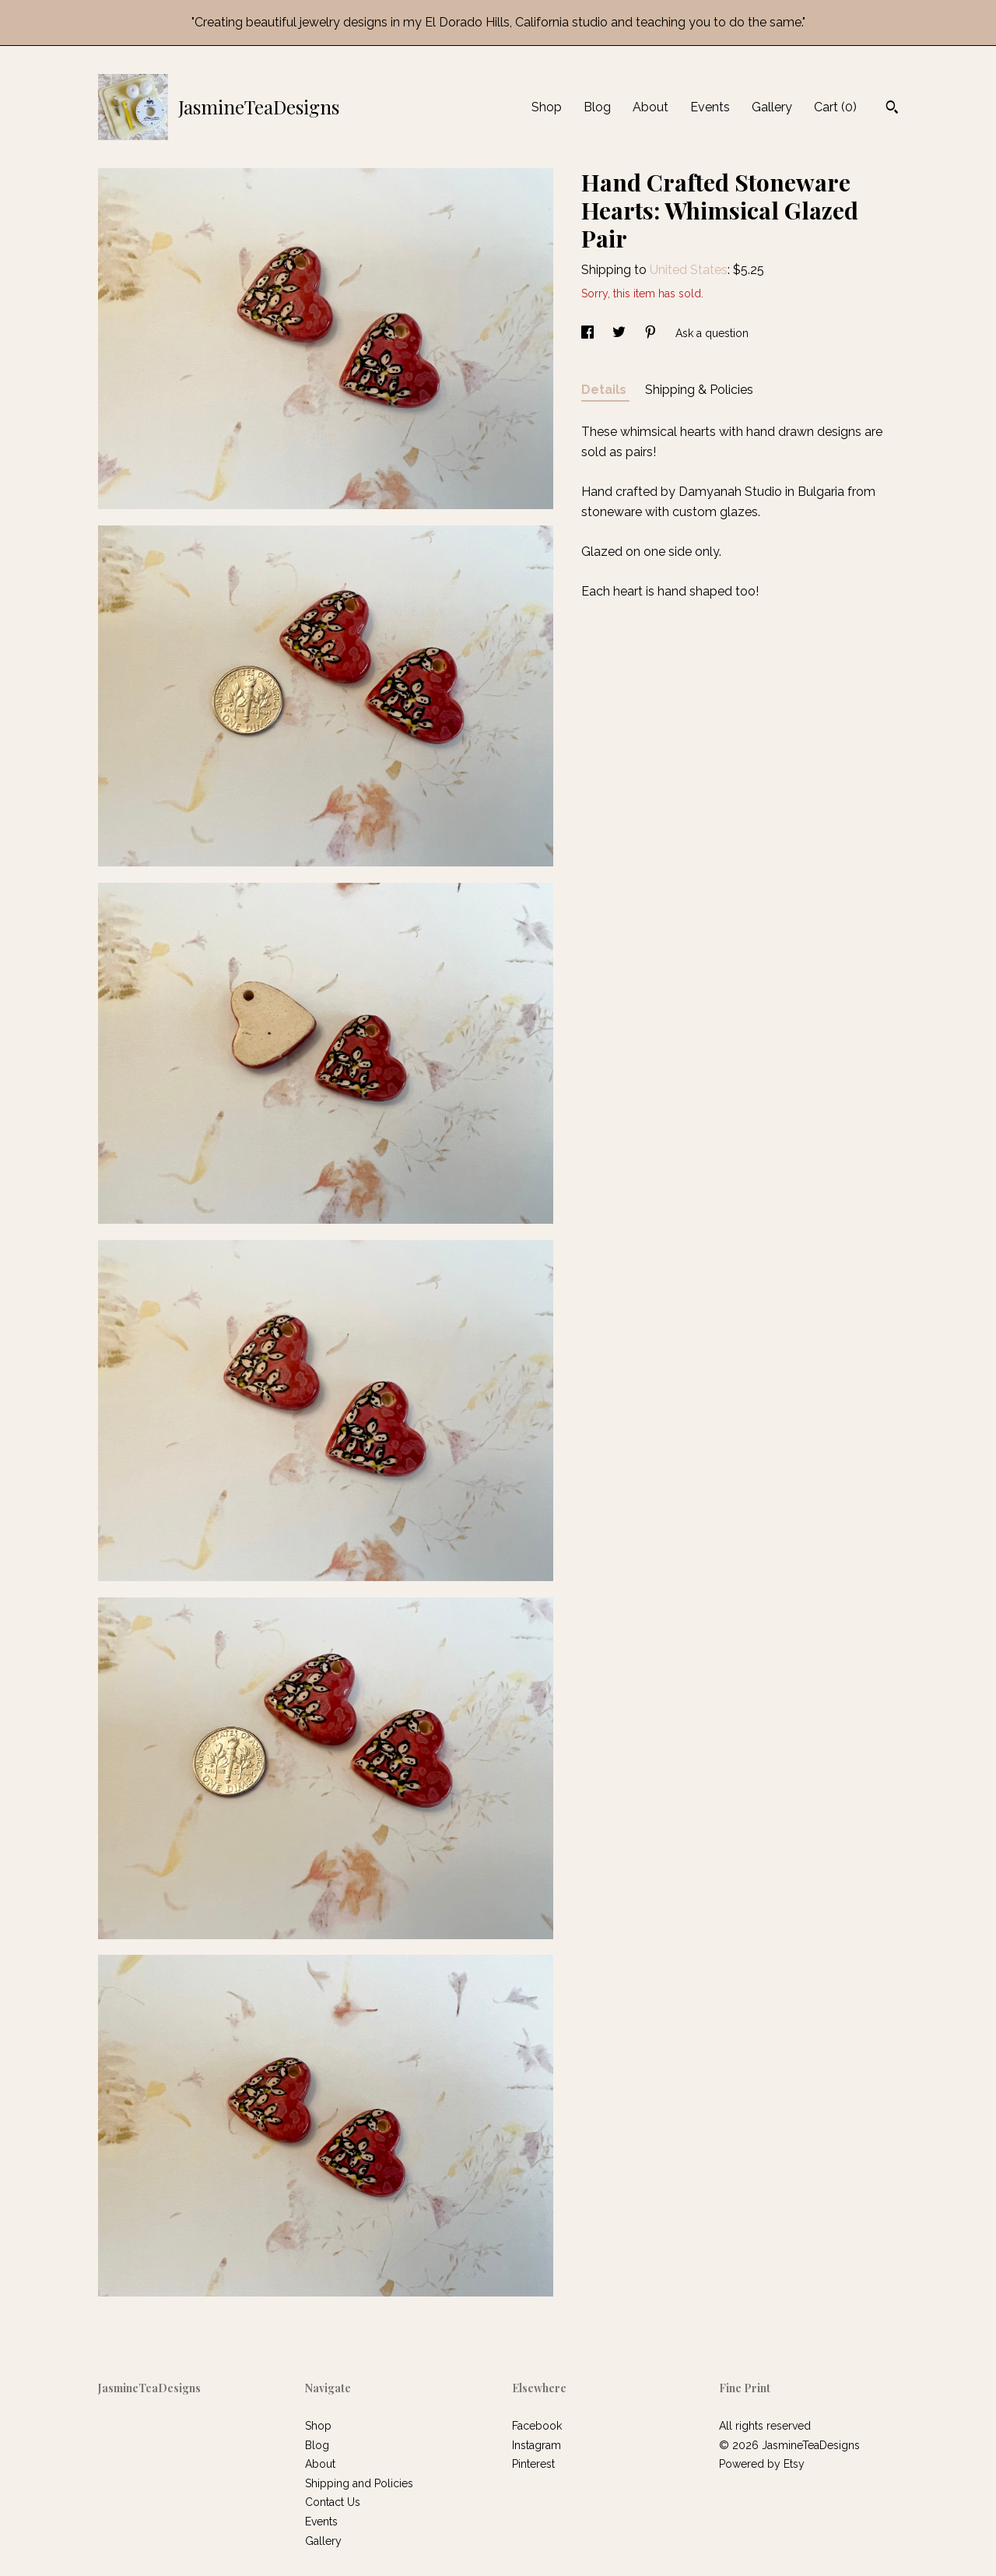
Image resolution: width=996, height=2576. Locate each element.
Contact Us (332, 2502)
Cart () (835, 107)
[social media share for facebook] (589, 333)
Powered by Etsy (762, 2464)
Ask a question (712, 333)
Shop (546, 107)
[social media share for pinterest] (652, 333)
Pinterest (533, 2464)
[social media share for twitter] (620, 333)
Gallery (772, 107)
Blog (597, 107)
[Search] (892, 109)
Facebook (537, 2426)
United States (689, 269)
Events (710, 107)
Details (605, 389)
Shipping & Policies (699, 389)
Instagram (536, 2445)
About (650, 107)
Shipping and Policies (359, 2483)
